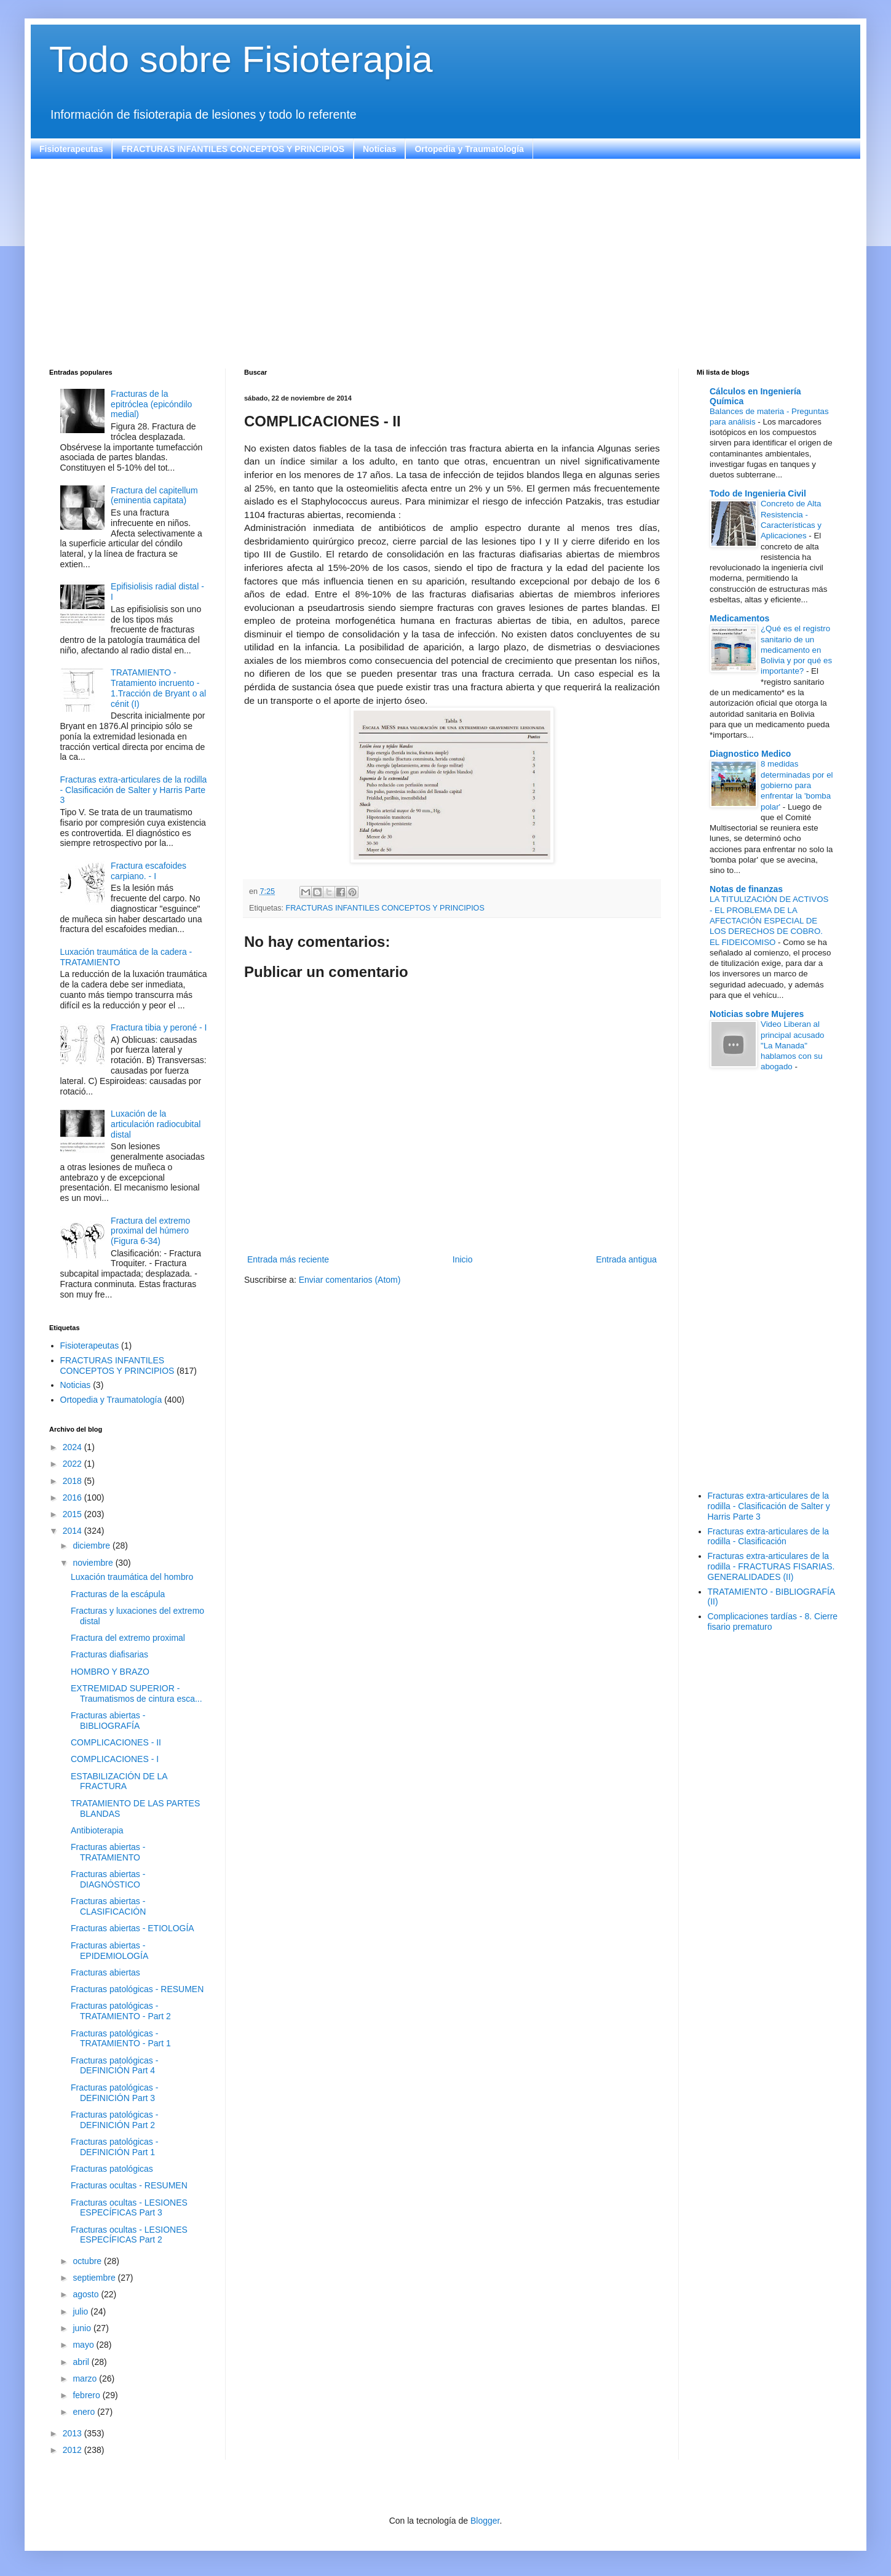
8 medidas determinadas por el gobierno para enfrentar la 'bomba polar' (797, 785)
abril (82, 2362)
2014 (73, 1531)
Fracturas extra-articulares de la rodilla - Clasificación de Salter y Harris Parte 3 (133, 790)
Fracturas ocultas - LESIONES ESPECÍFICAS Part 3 (129, 2208)
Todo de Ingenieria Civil (758, 493)
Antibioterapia (97, 1830)
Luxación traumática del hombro (132, 1577)
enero (85, 2412)
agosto (87, 2294)
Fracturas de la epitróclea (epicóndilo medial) (151, 404)
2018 (73, 1481)
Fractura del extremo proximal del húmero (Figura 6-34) (150, 1231)
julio (81, 2311)
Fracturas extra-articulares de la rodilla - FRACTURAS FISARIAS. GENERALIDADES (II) (771, 1566)
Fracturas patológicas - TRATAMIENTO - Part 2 (121, 2011)
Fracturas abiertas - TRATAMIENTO (108, 1852)
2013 (73, 2433)
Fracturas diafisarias (109, 1654)
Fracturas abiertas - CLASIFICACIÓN (108, 1906)
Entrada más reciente (288, 1259)
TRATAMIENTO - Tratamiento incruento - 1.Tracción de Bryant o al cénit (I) (158, 688)
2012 (73, 2450)
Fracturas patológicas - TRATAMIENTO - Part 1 (121, 2038)
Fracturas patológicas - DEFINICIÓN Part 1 (114, 2147)
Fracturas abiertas (105, 1972)
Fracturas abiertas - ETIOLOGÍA (132, 1928)
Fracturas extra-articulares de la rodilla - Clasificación (769, 1536)
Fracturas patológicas (112, 2169)
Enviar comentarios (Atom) (350, 1280)
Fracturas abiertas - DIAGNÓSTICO (108, 1879)
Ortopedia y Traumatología (468, 149)
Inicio (463, 1259)
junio (83, 2328)
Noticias (379, 149)
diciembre (93, 1545)
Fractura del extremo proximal (128, 1638)
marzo (86, 2378)
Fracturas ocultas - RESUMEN (129, 2185)
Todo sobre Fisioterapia (241, 59)
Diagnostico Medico (750, 754)
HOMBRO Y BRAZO (110, 1672)
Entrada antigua (626, 1259)
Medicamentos (739, 618)
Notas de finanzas (746, 889)
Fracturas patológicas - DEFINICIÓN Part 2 (114, 2120)
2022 (73, 1464)
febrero (87, 2395)
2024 (73, 1447)
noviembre (94, 1563)
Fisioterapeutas (71, 149)
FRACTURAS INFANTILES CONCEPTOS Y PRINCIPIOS (232, 149)
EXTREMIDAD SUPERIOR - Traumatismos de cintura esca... (136, 1693)
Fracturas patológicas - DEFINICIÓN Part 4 (114, 2066)
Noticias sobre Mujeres (757, 1014)
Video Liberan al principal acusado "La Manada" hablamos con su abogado (793, 1045)
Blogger (484, 2521)
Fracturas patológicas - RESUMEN (137, 1989)
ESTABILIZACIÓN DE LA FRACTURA (119, 1781)
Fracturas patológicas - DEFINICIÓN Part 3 (114, 2093)
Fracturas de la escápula (118, 1594)
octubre (88, 2261)
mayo (84, 2345)
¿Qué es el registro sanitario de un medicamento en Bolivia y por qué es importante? (796, 650)
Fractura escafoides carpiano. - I (148, 871)
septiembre (95, 2278)
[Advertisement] (418, 264)
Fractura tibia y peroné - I (159, 1027)
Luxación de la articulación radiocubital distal (155, 1124)
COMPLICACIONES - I (115, 1759)
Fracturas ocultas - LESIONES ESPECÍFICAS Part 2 (129, 2235)
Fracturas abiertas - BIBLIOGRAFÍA (108, 1720)
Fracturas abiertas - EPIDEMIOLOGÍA (109, 1950)
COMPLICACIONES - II (116, 1742)
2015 (73, 1514)
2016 (73, 1497)
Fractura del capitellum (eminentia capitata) (154, 495)
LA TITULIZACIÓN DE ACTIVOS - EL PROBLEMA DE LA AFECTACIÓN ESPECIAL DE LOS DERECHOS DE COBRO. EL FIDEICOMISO (769, 920)
